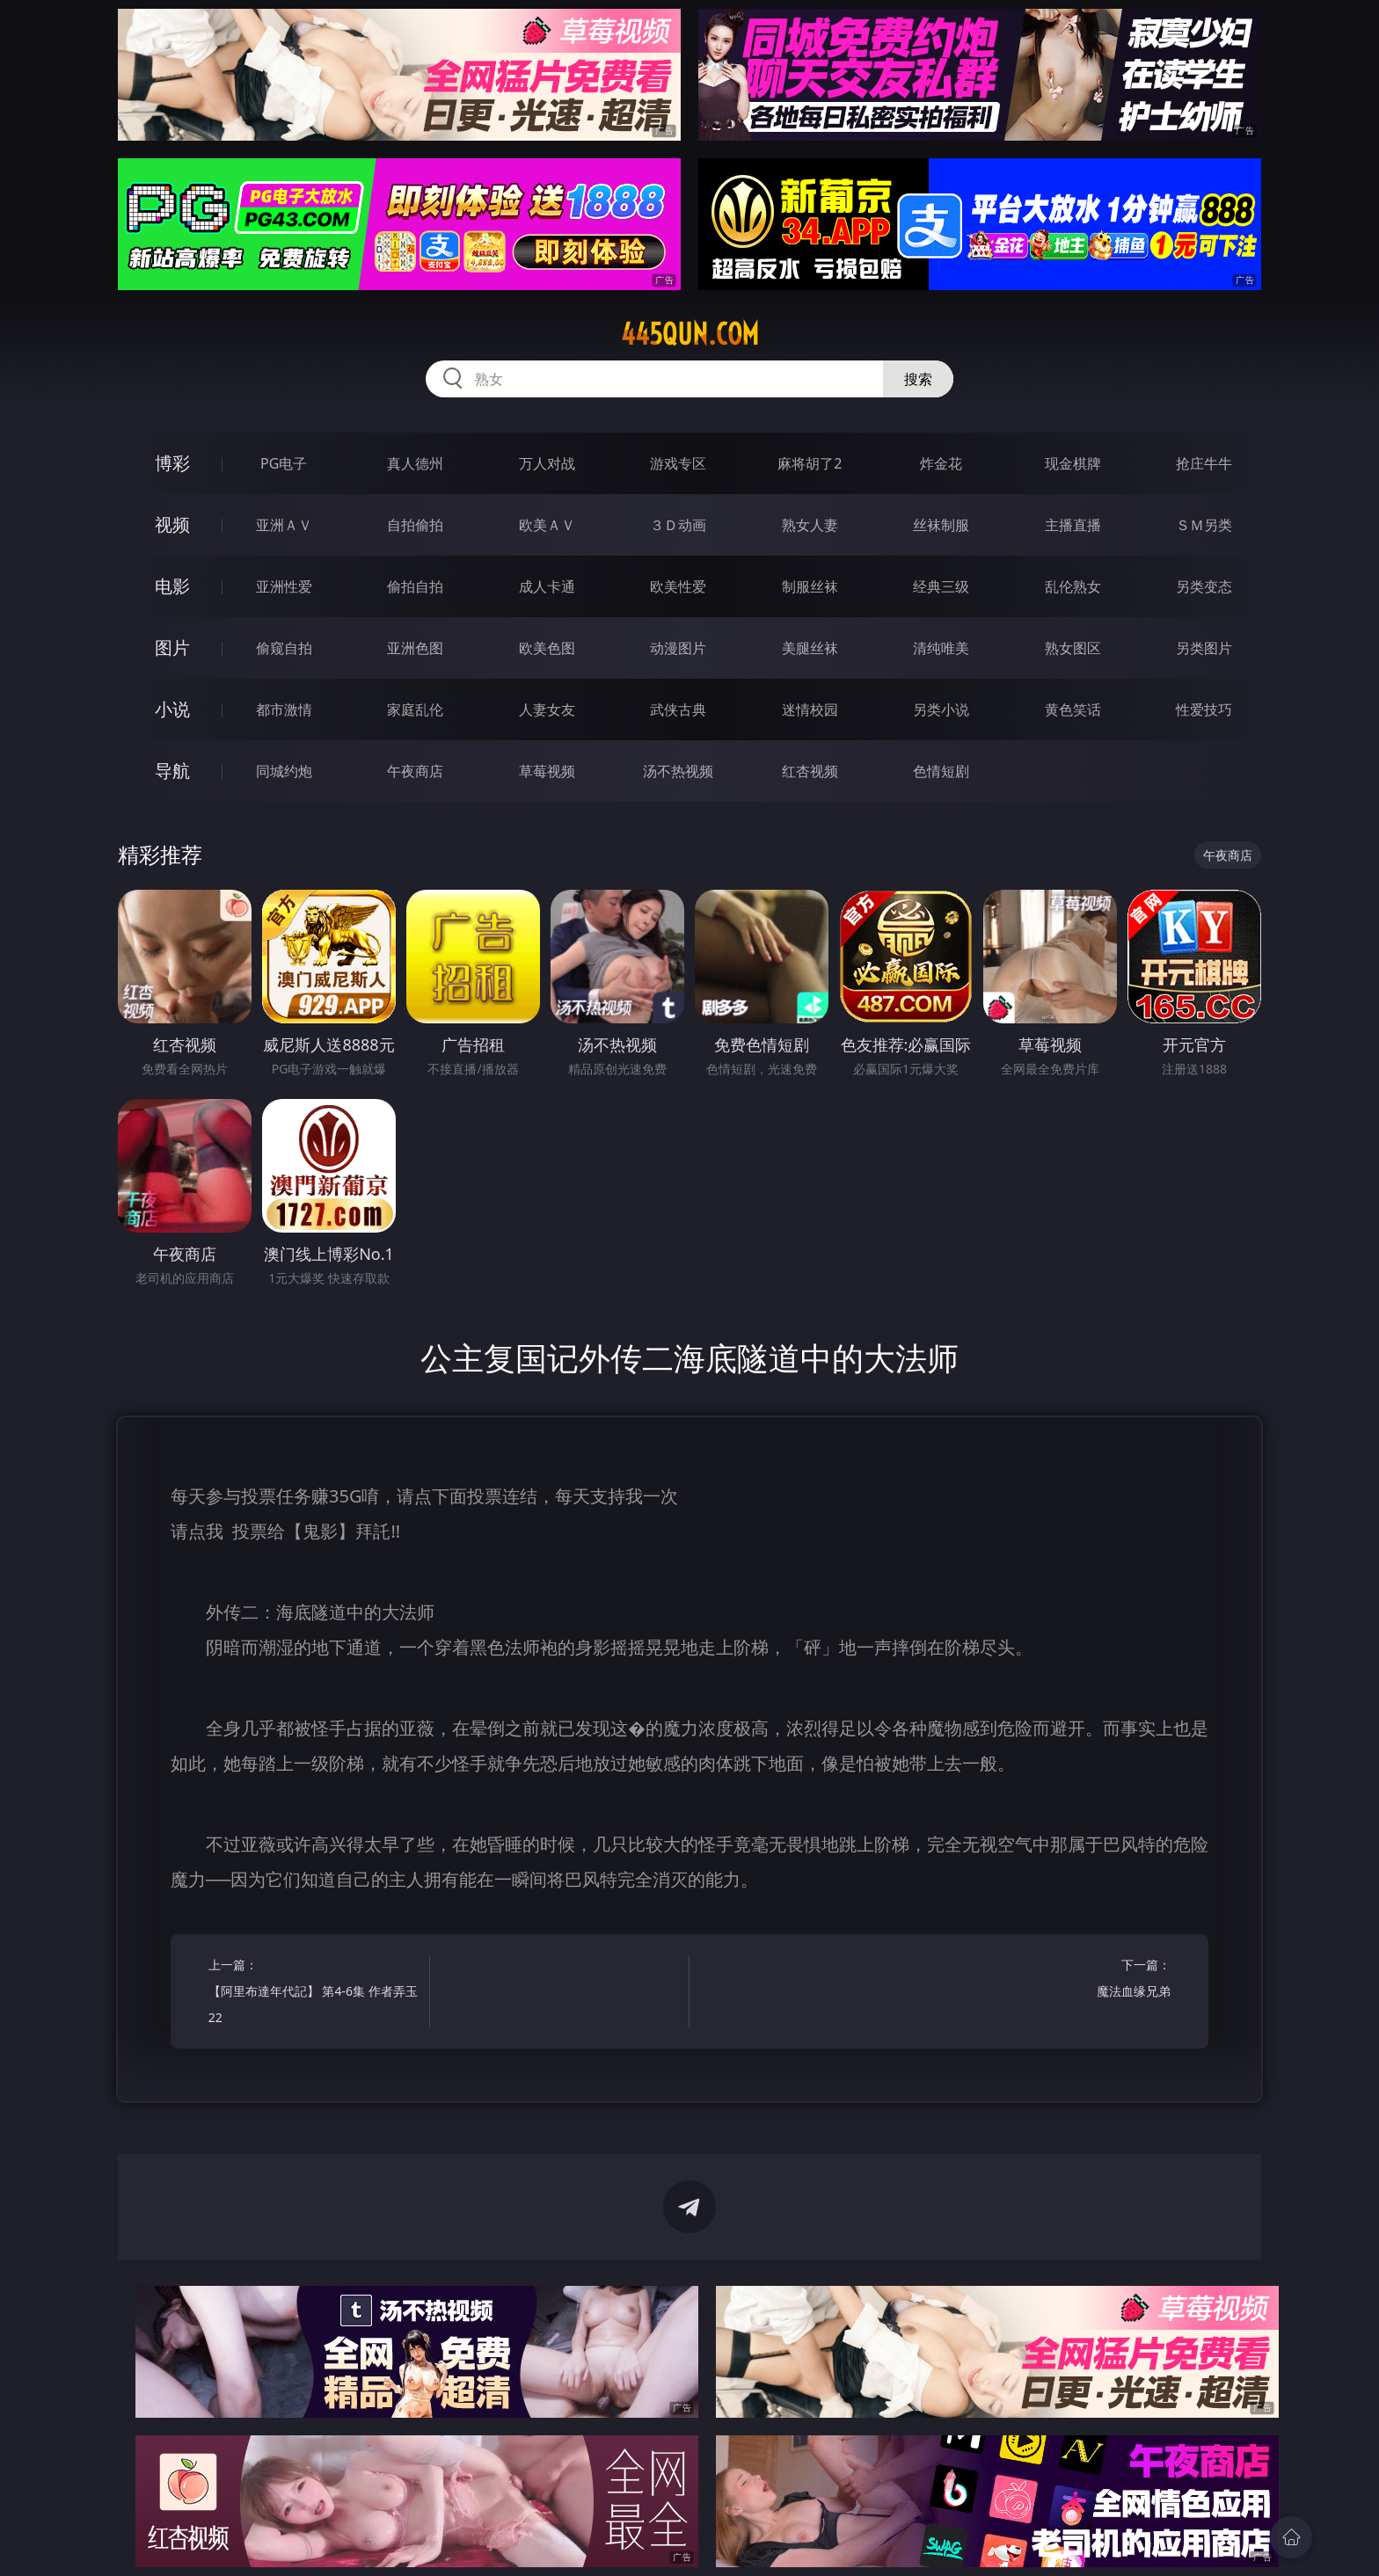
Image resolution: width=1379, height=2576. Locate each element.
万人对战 (547, 463)
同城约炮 (284, 771)
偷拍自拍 (415, 586)
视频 (172, 524)
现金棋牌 (1073, 463)
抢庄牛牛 (1204, 463)
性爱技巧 (1204, 709)
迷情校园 (810, 709)
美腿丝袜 (810, 648)
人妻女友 (547, 709)
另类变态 (1204, 586)
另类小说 (941, 709)
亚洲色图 (415, 648)
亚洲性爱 (284, 586)
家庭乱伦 (415, 709)
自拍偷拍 (415, 525)
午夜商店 (415, 771)
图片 (172, 647)
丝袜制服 (941, 525)
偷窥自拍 (284, 648)
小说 (172, 709)
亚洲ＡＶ (284, 525)
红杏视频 (810, 771)
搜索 (918, 379)
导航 (172, 770)
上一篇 (313, 1993)
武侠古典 (678, 709)
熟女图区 (1073, 648)
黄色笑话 (1073, 709)
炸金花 (941, 463)
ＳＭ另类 (1204, 525)
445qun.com (690, 334)
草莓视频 (547, 771)
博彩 (172, 463)
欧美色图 (547, 648)
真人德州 (415, 463)
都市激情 (284, 709)
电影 (172, 586)
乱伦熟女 (1073, 586)
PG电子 (283, 463)
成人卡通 (547, 586)
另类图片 (1204, 648)
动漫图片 (678, 648)
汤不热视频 (678, 771)
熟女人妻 (810, 525)
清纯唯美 (941, 648)
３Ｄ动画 (678, 525)
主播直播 (1073, 525)
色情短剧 (941, 771)
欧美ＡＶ (547, 525)
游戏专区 (678, 463)
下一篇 (1065, 1980)
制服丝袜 (810, 586)
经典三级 (941, 586)
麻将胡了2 (809, 463)
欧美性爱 (678, 586)
